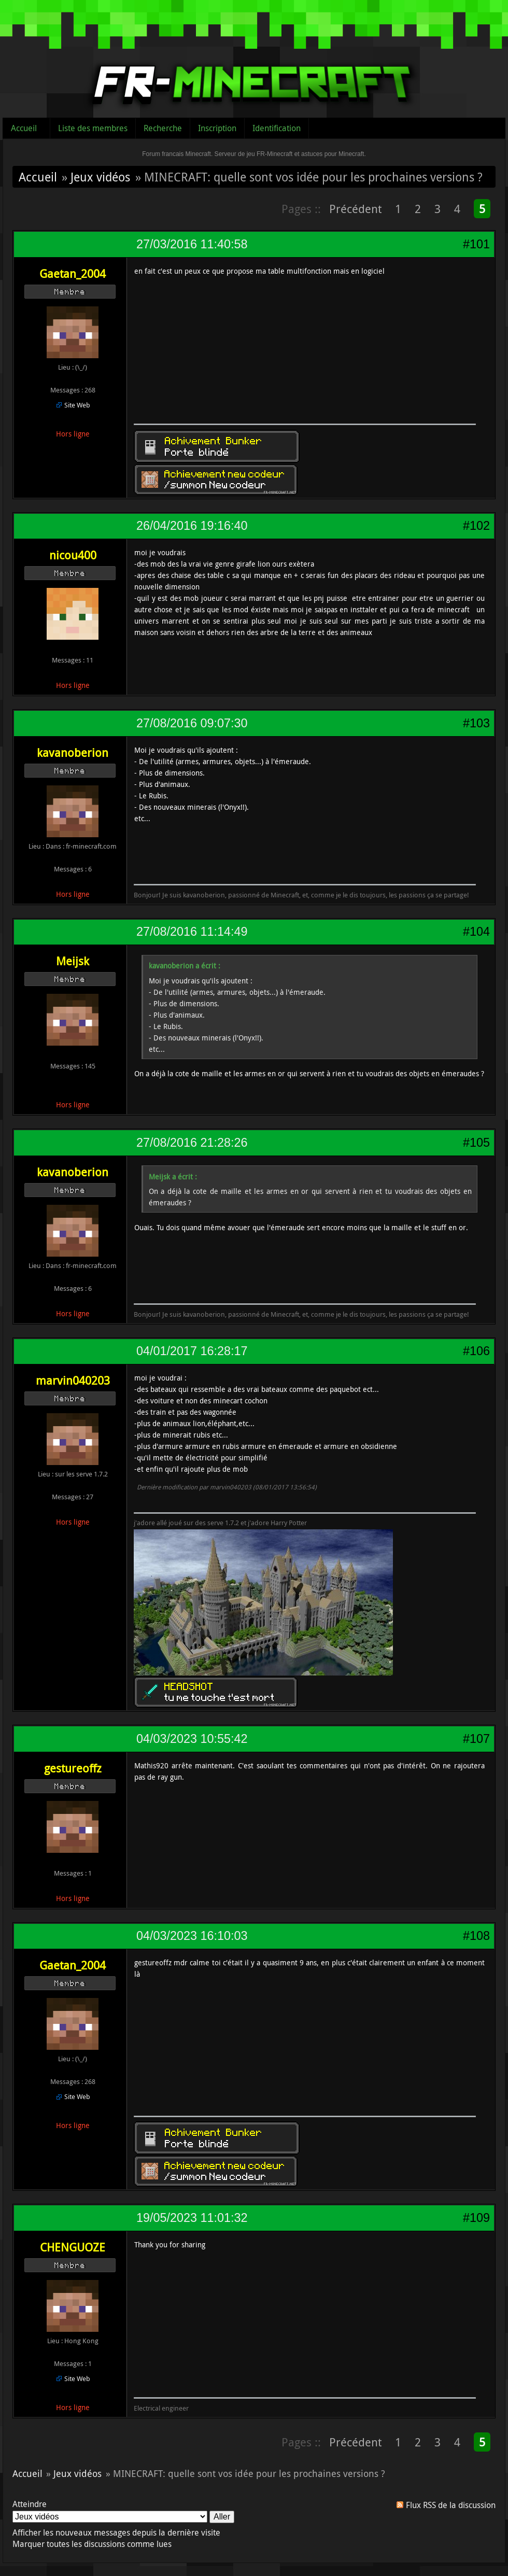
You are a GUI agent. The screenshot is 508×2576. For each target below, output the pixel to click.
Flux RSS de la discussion (451, 2505)
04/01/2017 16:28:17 (191, 1351)
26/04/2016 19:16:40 (191, 525)
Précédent (355, 208)
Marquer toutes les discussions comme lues (92, 2544)
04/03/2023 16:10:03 (191, 1935)
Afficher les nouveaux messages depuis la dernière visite (116, 2532)
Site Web (77, 405)
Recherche (163, 128)
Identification (276, 128)
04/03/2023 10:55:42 (191, 1739)
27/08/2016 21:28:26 (191, 1142)
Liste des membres (93, 128)
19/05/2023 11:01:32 (191, 2218)
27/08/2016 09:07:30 (191, 723)
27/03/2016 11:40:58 (191, 244)
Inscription (217, 128)
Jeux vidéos (100, 176)
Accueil (24, 128)
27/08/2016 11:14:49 (191, 931)
